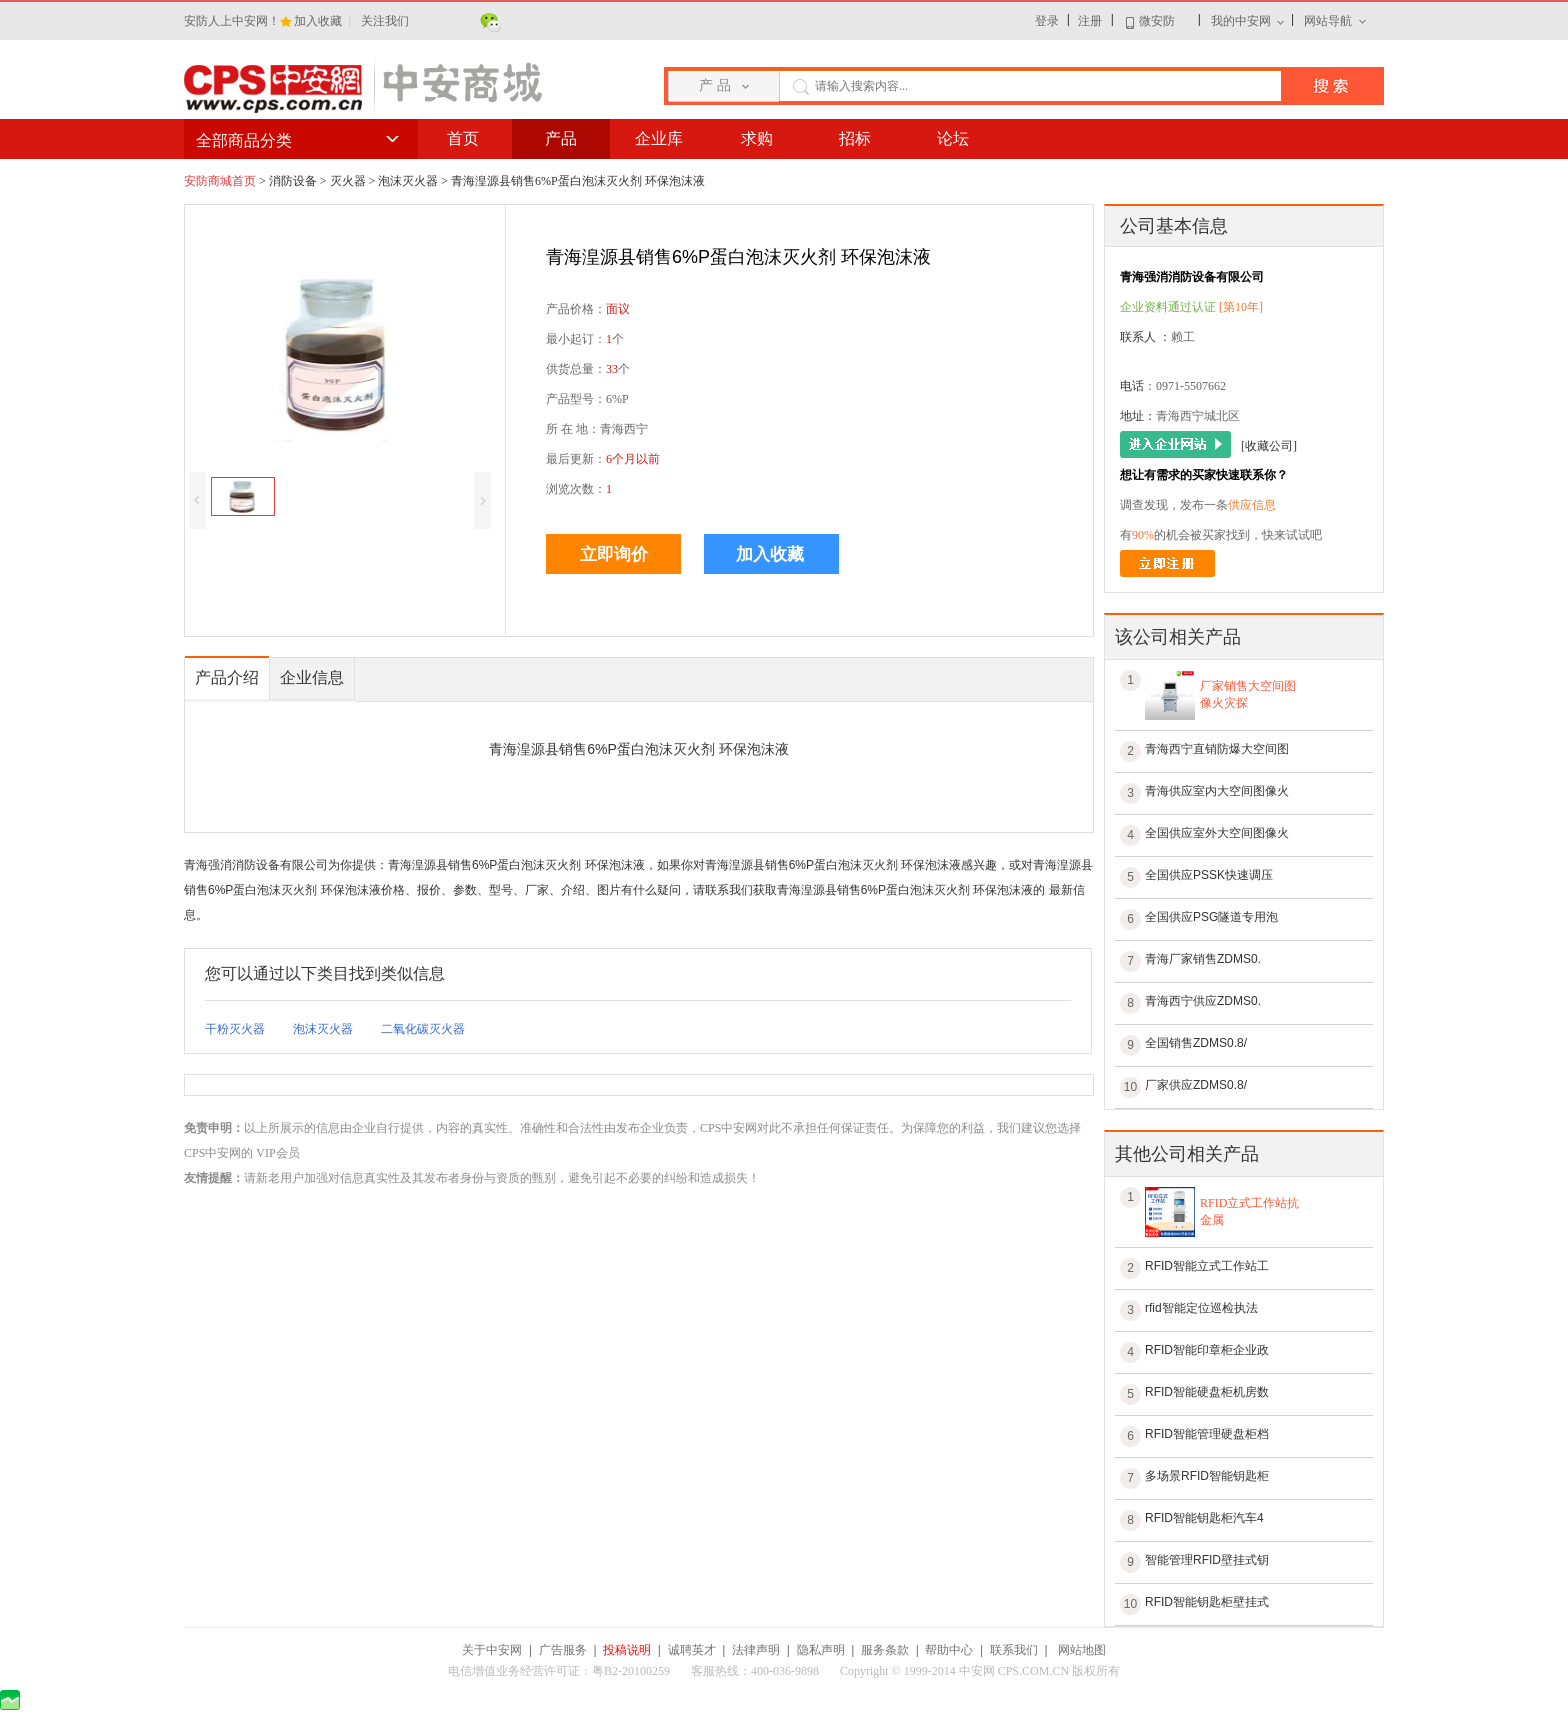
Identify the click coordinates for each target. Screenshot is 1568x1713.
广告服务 (563, 1650)
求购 (757, 138)
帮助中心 (949, 1650)
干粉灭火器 (235, 1029)
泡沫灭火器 (408, 181)
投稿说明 (627, 1650)
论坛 (953, 138)
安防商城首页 (220, 181)
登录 (1047, 21)
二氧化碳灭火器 (423, 1029)
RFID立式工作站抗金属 (1249, 1211)
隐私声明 (821, 1650)
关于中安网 (492, 1650)
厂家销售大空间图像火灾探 (1248, 694)
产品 (561, 138)
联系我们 (1014, 1650)
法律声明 (756, 1650)
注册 (1090, 21)
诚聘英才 (692, 1650)
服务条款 (885, 1650)
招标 (855, 138)
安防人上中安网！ (232, 21)
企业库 (659, 138)
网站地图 (1082, 1650)
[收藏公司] (1269, 446)
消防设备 (293, 181)
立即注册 (1167, 563)
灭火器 (348, 181)
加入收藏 (319, 21)
